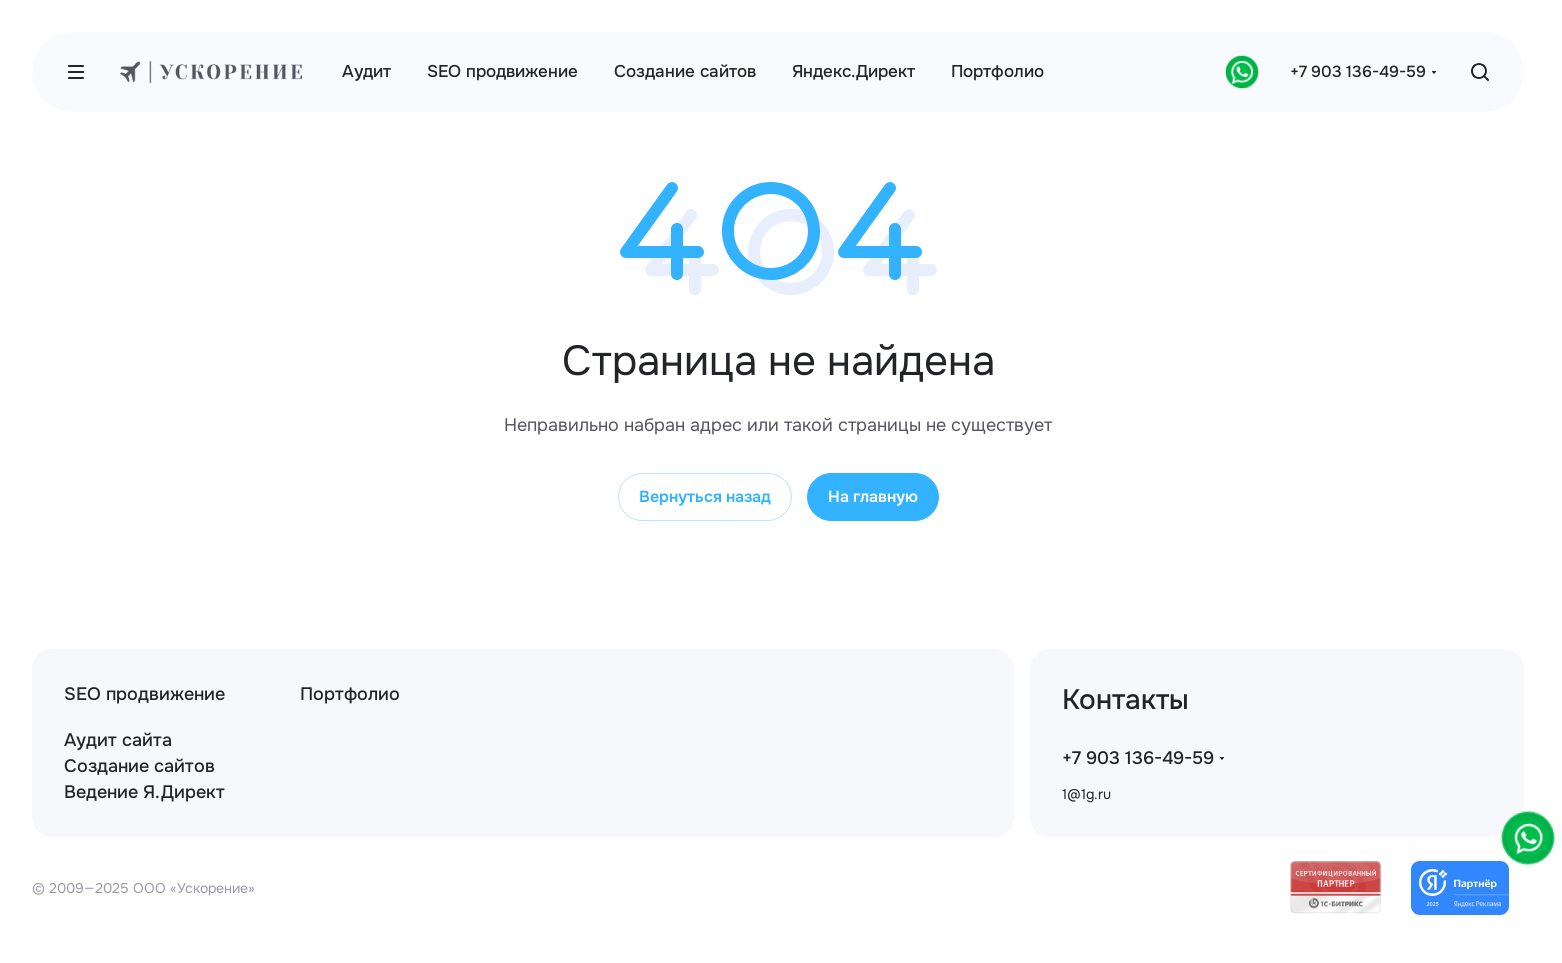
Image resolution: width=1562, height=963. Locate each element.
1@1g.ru (1086, 794)
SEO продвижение (144, 694)
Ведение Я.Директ (144, 792)
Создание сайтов (139, 766)
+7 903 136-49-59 (1358, 71)
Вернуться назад (705, 496)
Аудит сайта (118, 740)
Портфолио (350, 694)
